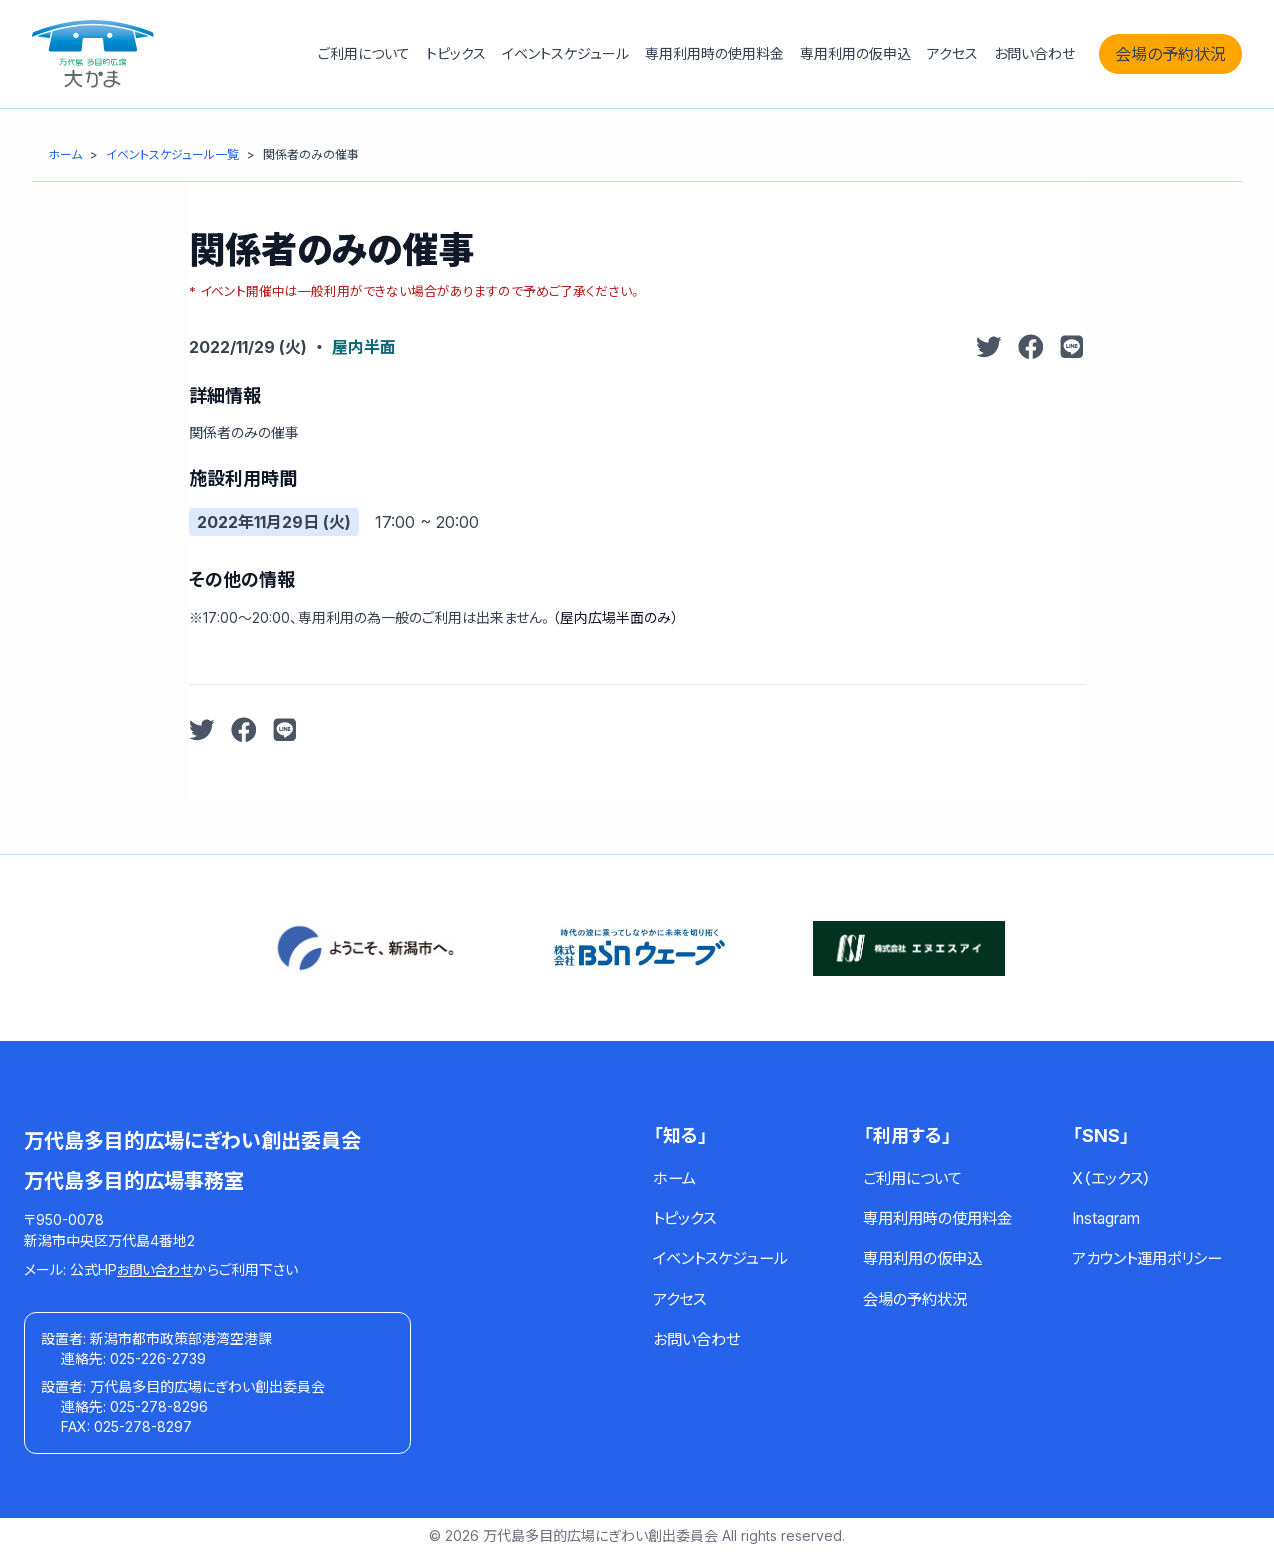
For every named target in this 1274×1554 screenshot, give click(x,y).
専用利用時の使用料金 (714, 53)
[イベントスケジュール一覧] (172, 154)
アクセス (952, 53)
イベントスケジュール (565, 53)
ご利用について (364, 53)
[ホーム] (65, 154)
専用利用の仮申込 (855, 53)
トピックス (456, 53)
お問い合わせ (1034, 53)
